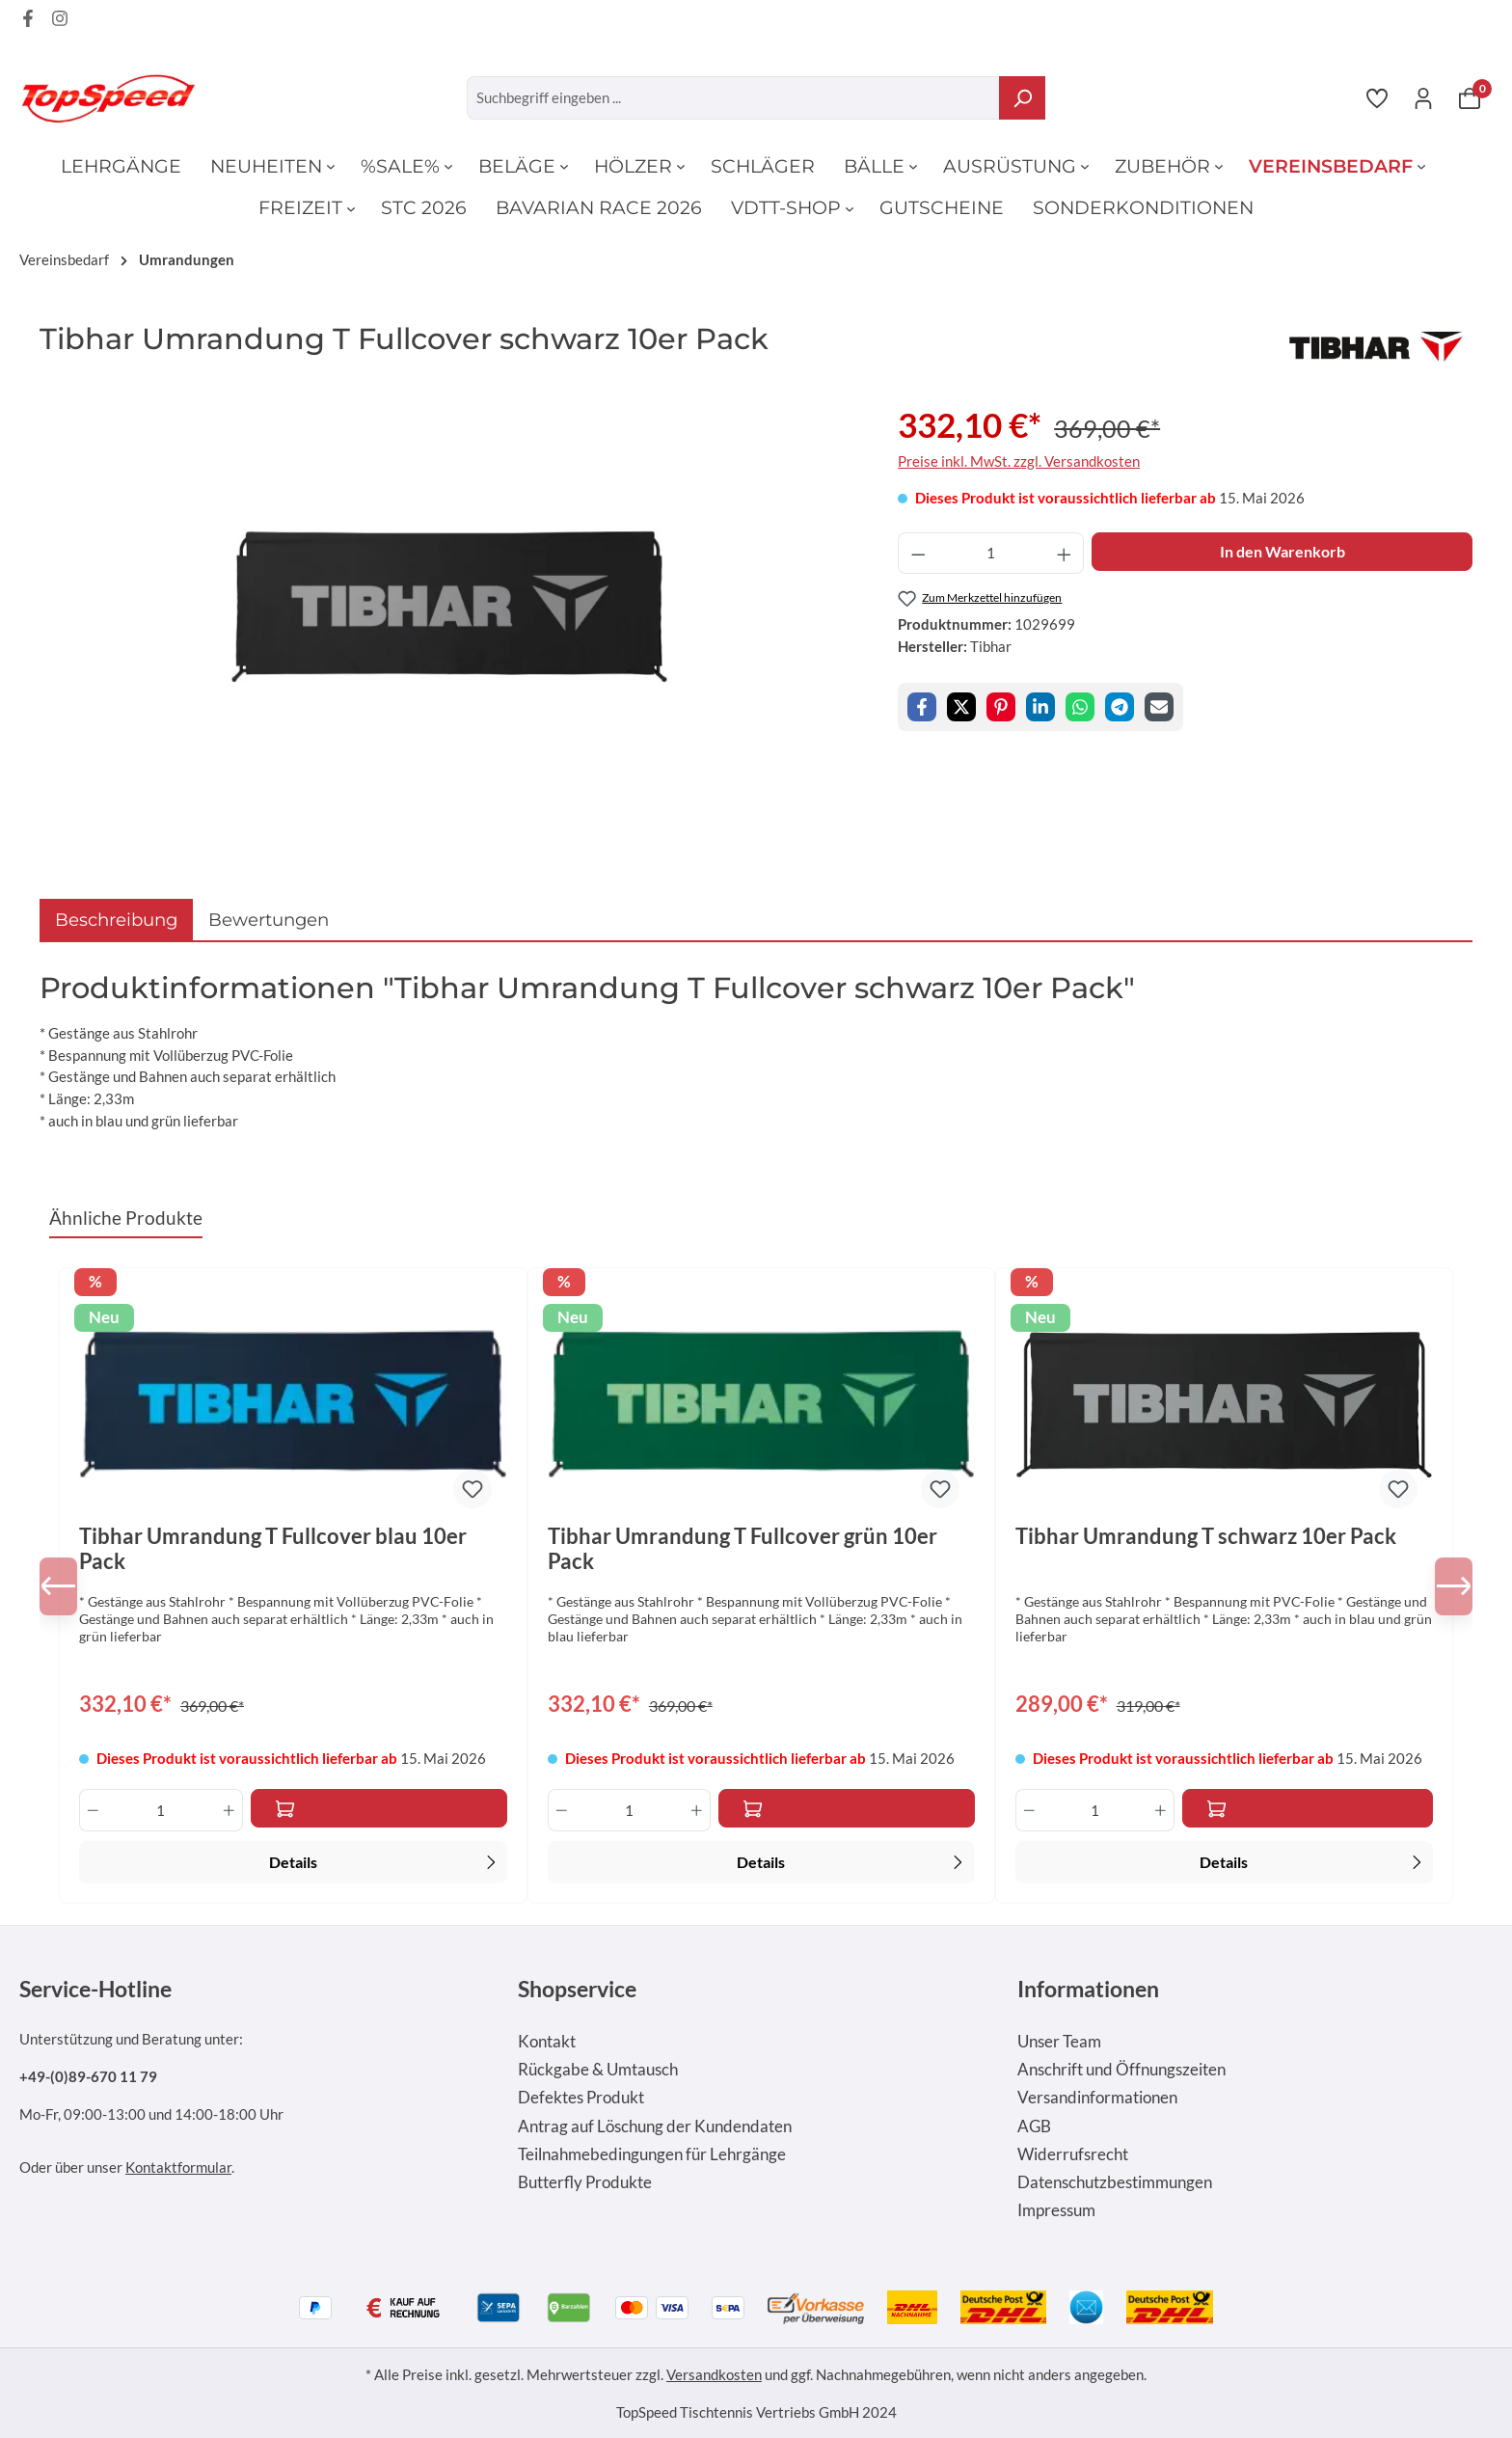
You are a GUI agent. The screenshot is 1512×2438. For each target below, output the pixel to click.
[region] (449, 606)
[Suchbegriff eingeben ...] (733, 98)
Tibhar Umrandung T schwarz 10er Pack (1205, 1536)
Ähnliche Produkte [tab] (125, 1217)
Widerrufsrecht (1072, 2154)
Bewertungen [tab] (268, 919)
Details (384, 1860)
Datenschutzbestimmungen (1114, 2182)
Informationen (1088, 1988)
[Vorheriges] (68, 1586)
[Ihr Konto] (1423, 97)
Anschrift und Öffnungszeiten (1121, 2069)
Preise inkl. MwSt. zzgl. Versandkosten (1019, 461)
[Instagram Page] (59, 21)
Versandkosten (714, 2374)
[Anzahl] (991, 553)
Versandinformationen (1097, 2097)
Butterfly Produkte (585, 2182)
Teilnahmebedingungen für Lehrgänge (652, 2154)
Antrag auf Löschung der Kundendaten (655, 2126)
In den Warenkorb (1282, 551)
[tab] (116, 919)
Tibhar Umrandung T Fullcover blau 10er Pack (273, 1549)
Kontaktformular (178, 2167)
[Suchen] (1022, 98)
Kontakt (547, 2041)
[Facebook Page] (28, 21)
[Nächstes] (1443, 1586)
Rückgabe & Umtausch (598, 2069)
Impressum (1056, 2210)
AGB (1034, 2126)
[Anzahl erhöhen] (1064, 553)
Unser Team (1059, 2041)
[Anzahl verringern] (918, 553)
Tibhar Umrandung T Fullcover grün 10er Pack (742, 1549)
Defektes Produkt (581, 2097)
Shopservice (577, 1988)
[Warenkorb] (1469, 97)
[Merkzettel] (1377, 97)
